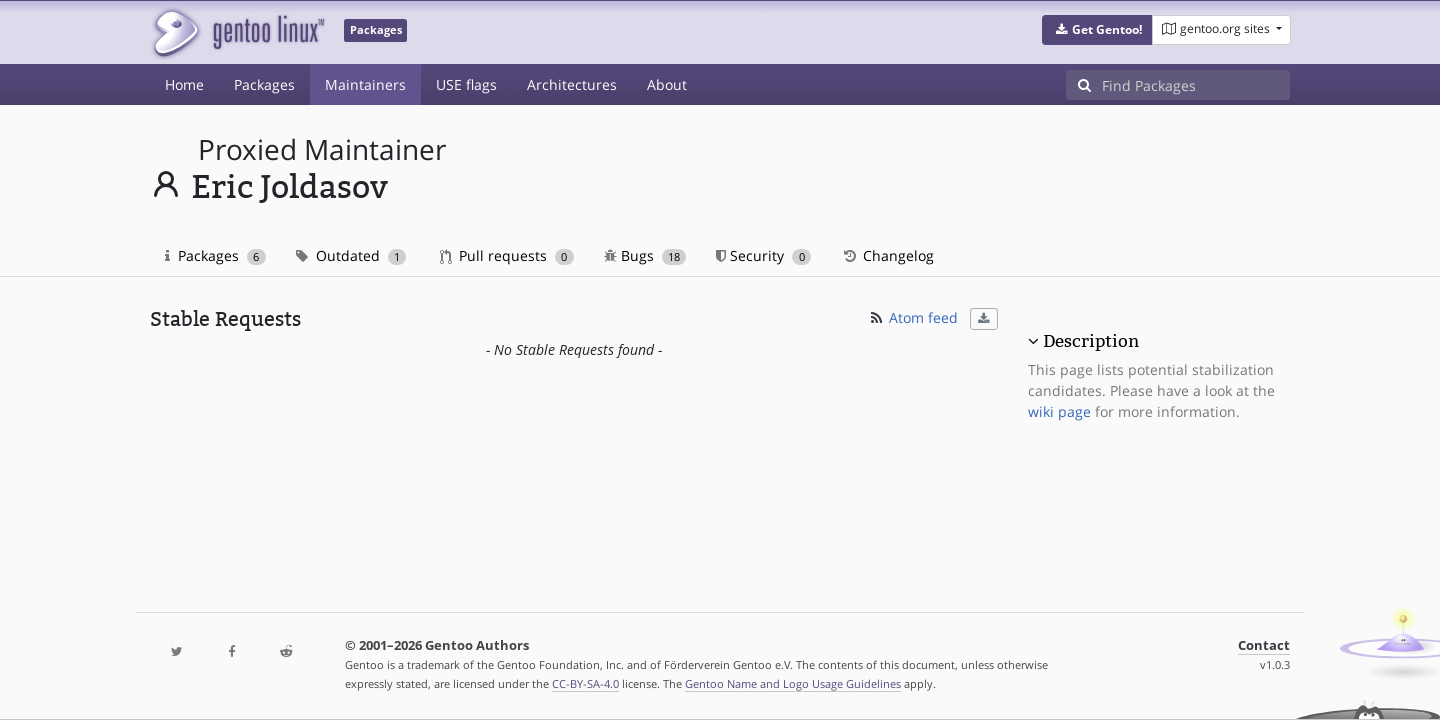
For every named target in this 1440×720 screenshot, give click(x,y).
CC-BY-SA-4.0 (585, 683)
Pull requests (507, 255)
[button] (1097, 30)
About (667, 84)
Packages (264, 84)
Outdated (351, 255)
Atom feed (912, 317)
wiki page (1059, 411)
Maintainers (365, 84)
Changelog (887, 255)
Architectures (572, 84)
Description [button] (1091, 341)
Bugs (645, 255)
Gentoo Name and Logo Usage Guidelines (793, 683)
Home (184, 84)
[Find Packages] (1196, 85)
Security (763, 255)
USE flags (466, 84)
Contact (1264, 645)
